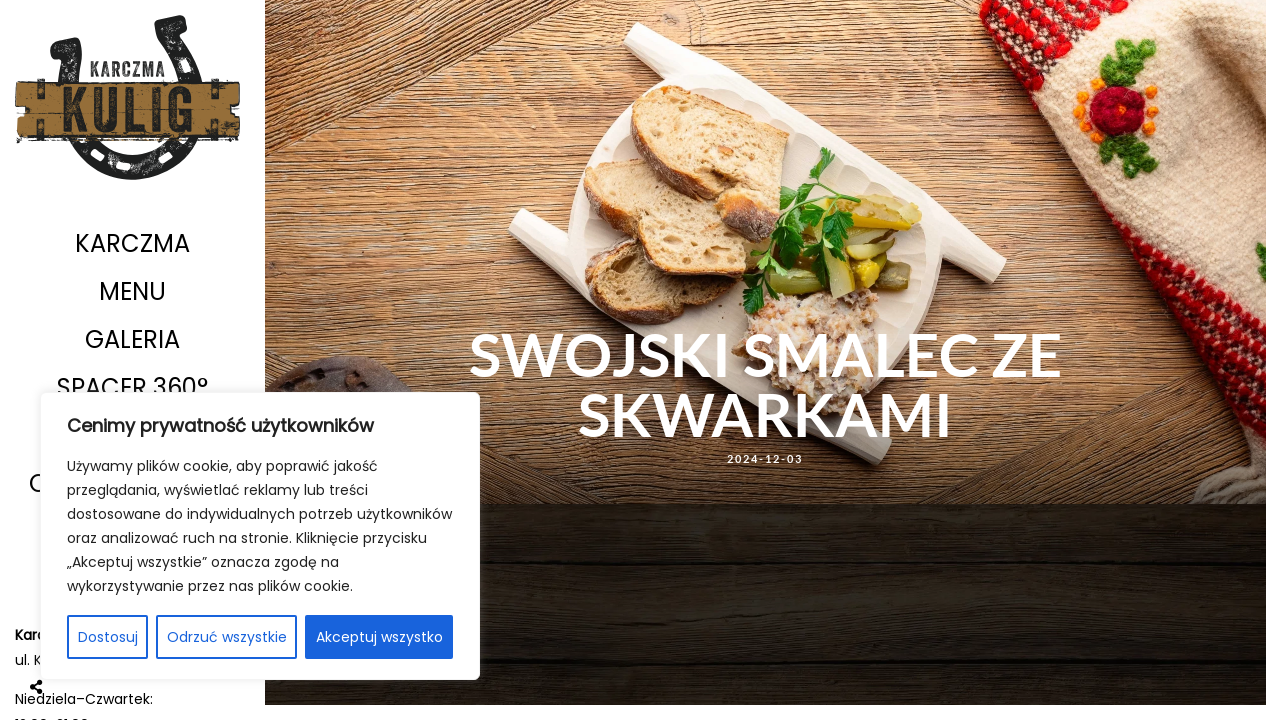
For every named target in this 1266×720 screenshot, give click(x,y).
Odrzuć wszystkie (227, 637)
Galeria (132, 339)
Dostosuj (108, 637)
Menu (132, 291)
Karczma (132, 243)
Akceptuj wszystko (379, 637)
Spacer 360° (132, 387)
